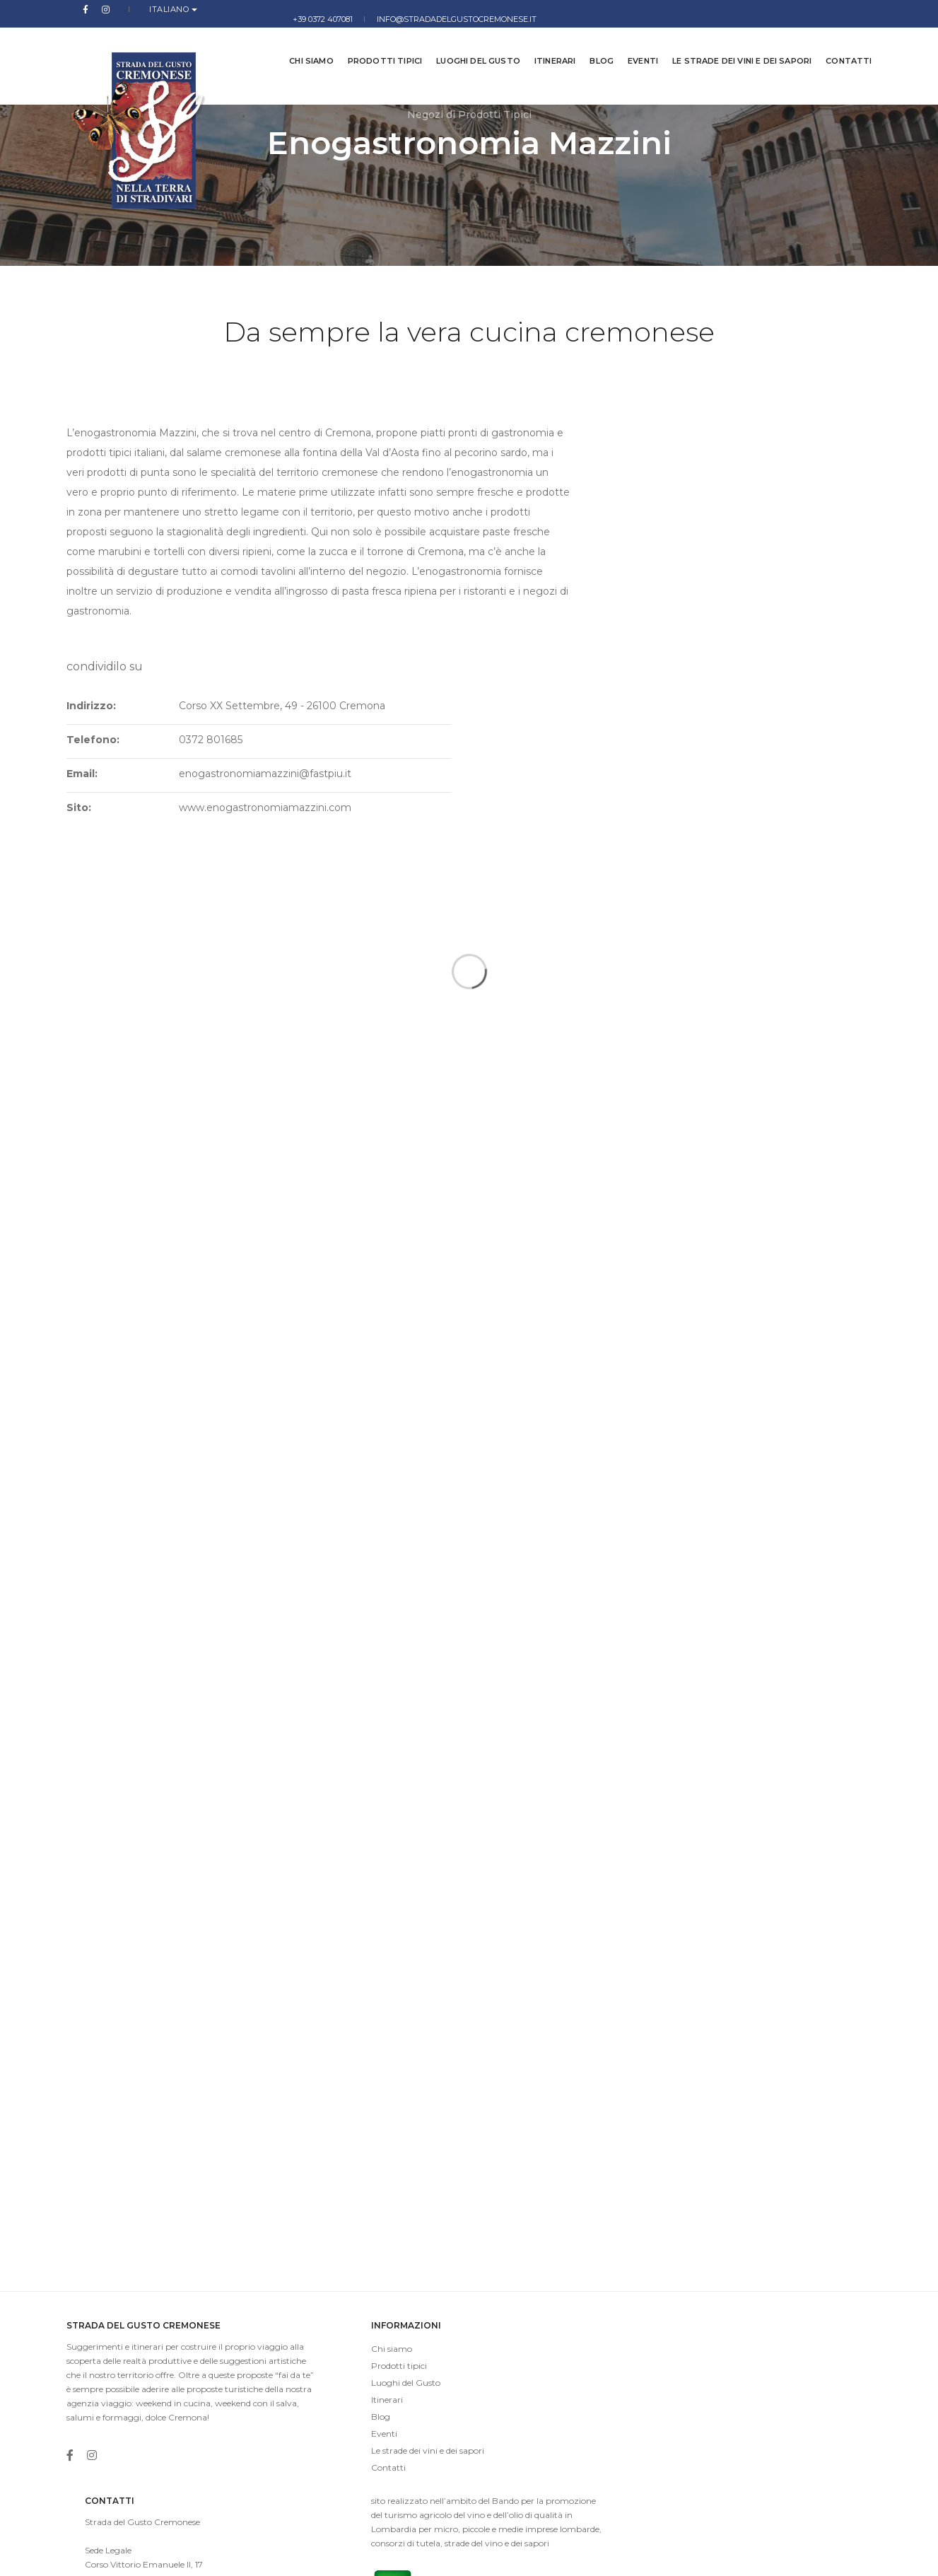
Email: (564, 529)
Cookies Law (846, 2554)
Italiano (137, 9)
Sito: (561, 562)
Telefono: (575, 495)
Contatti (838, 42)
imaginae (360, 2554)
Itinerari (544, 42)
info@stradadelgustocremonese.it (792, 9)
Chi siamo (301, 42)
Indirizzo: (573, 461)
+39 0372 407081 (658, 9)
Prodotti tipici (374, 42)
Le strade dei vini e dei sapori (731, 42)
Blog (591, 42)
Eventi (632, 42)
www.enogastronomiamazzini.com (729, 562)
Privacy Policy (782, 2554)
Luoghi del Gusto (468, 42)
